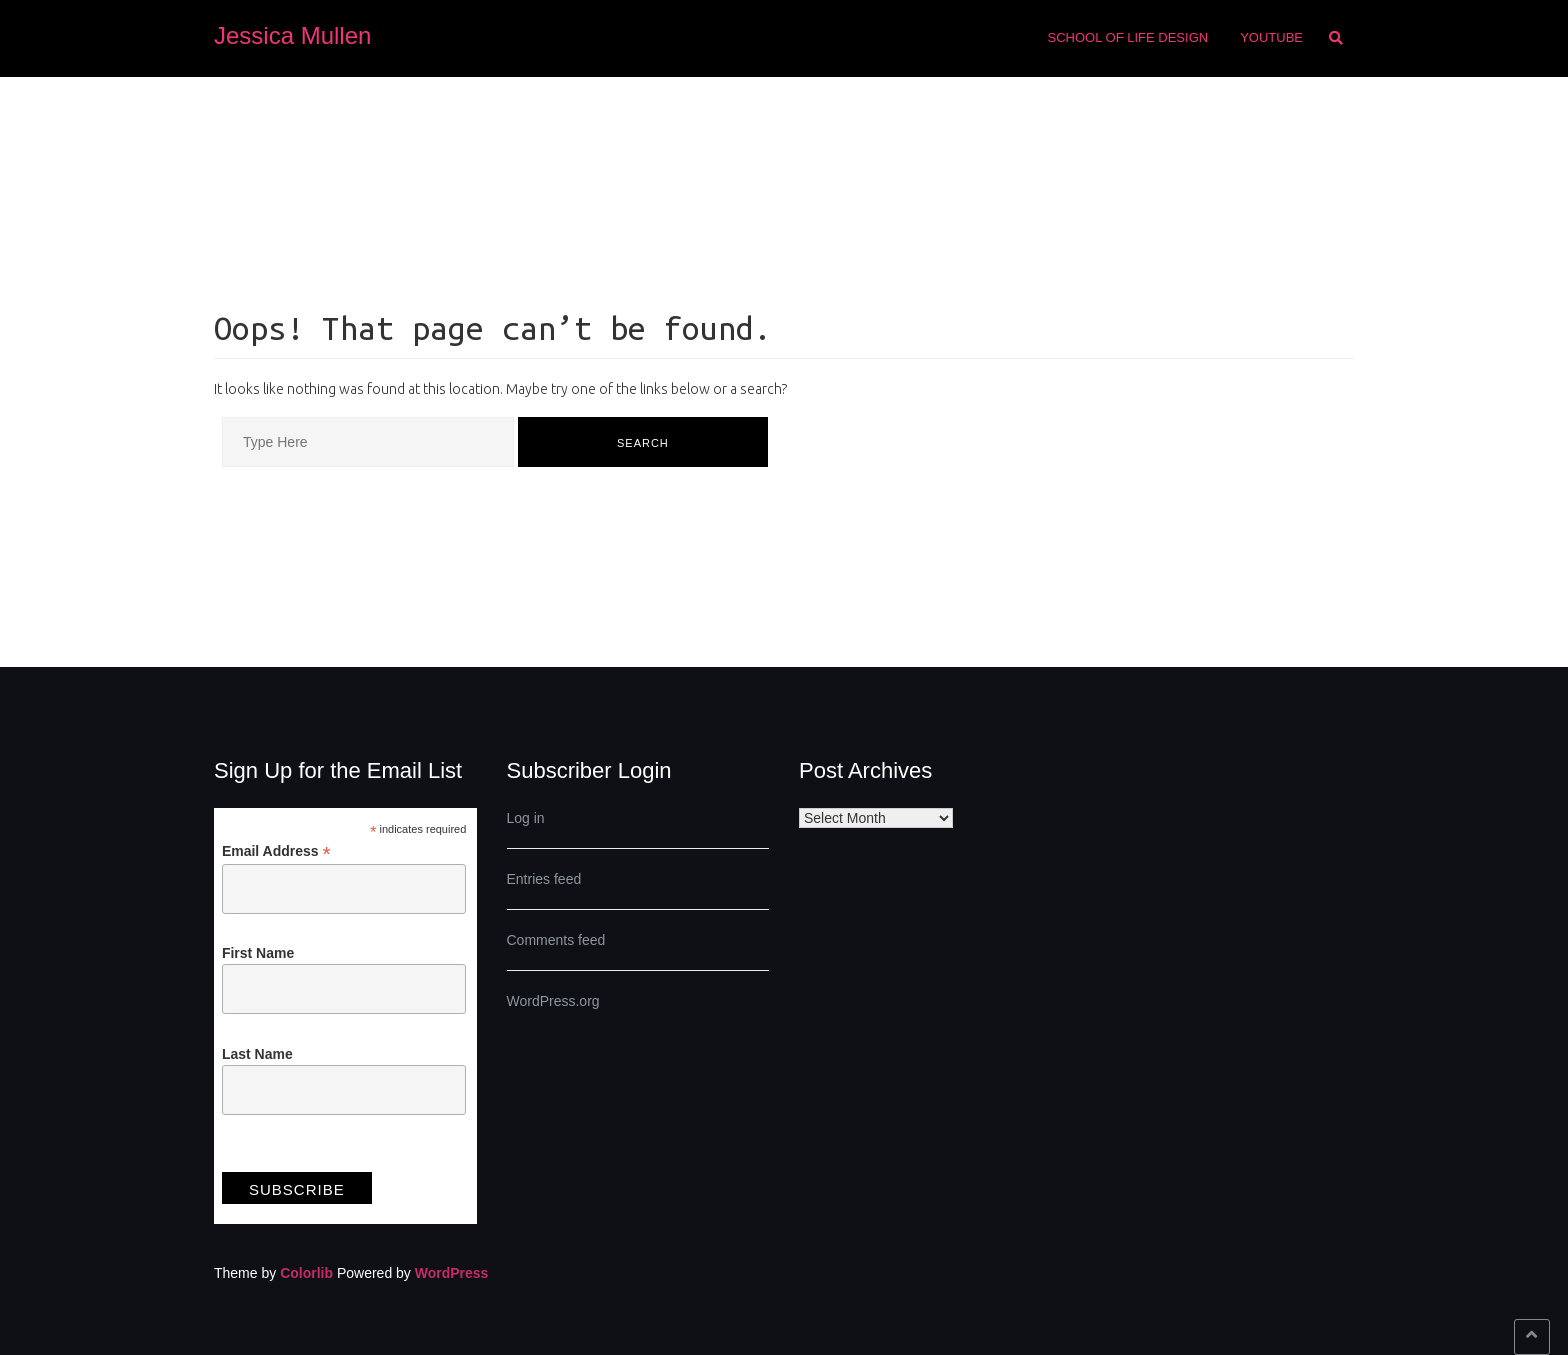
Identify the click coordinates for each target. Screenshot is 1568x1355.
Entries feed (544, 879)
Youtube (1271, 37)
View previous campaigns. (302, 1154)
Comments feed (556, 940)
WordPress (452, 1273)
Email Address (276, 851)
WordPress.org (553, 1001)
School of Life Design (1128, 37)
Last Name (257, 1054)
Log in (526, 818)
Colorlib (306, 1273)
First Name (258, 953)
